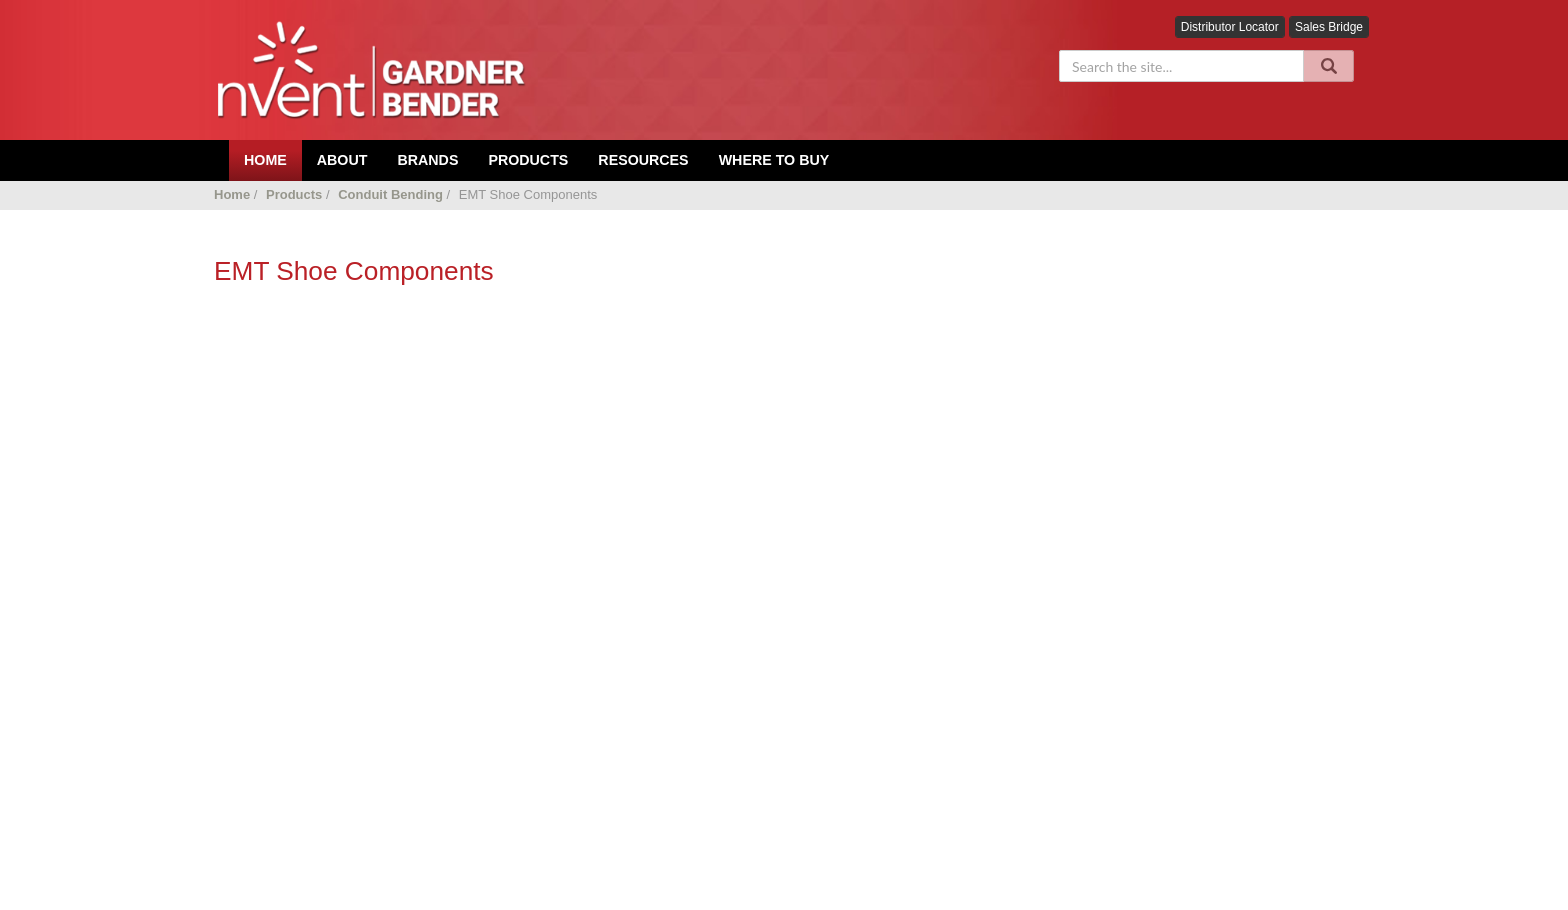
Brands (427, 160)
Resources (643, 160)
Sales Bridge (1329, 27)
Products (528, 160)
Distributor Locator (1230, 27)
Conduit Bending (390, 194)
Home (232, 194)
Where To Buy (774, 160)
